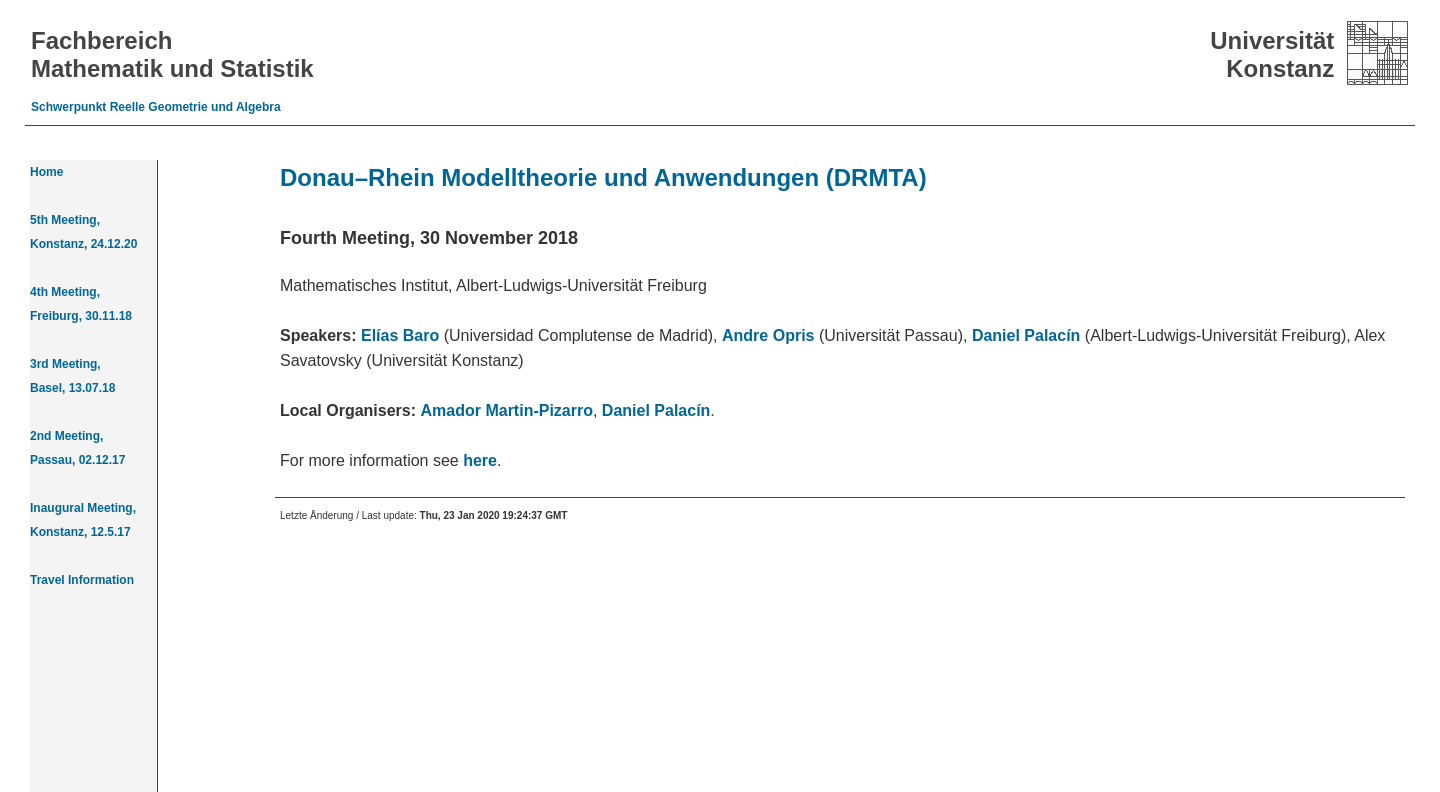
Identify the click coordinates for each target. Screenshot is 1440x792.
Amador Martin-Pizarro (507, 410)
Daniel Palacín (1026, 335)
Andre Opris (768, 335)
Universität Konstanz (1272, 54)
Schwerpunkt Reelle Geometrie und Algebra (156, 107)
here (480, 460)
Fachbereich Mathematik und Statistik (172, 54)
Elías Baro (400, 335)
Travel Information (82, 580)
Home (46, 172)
